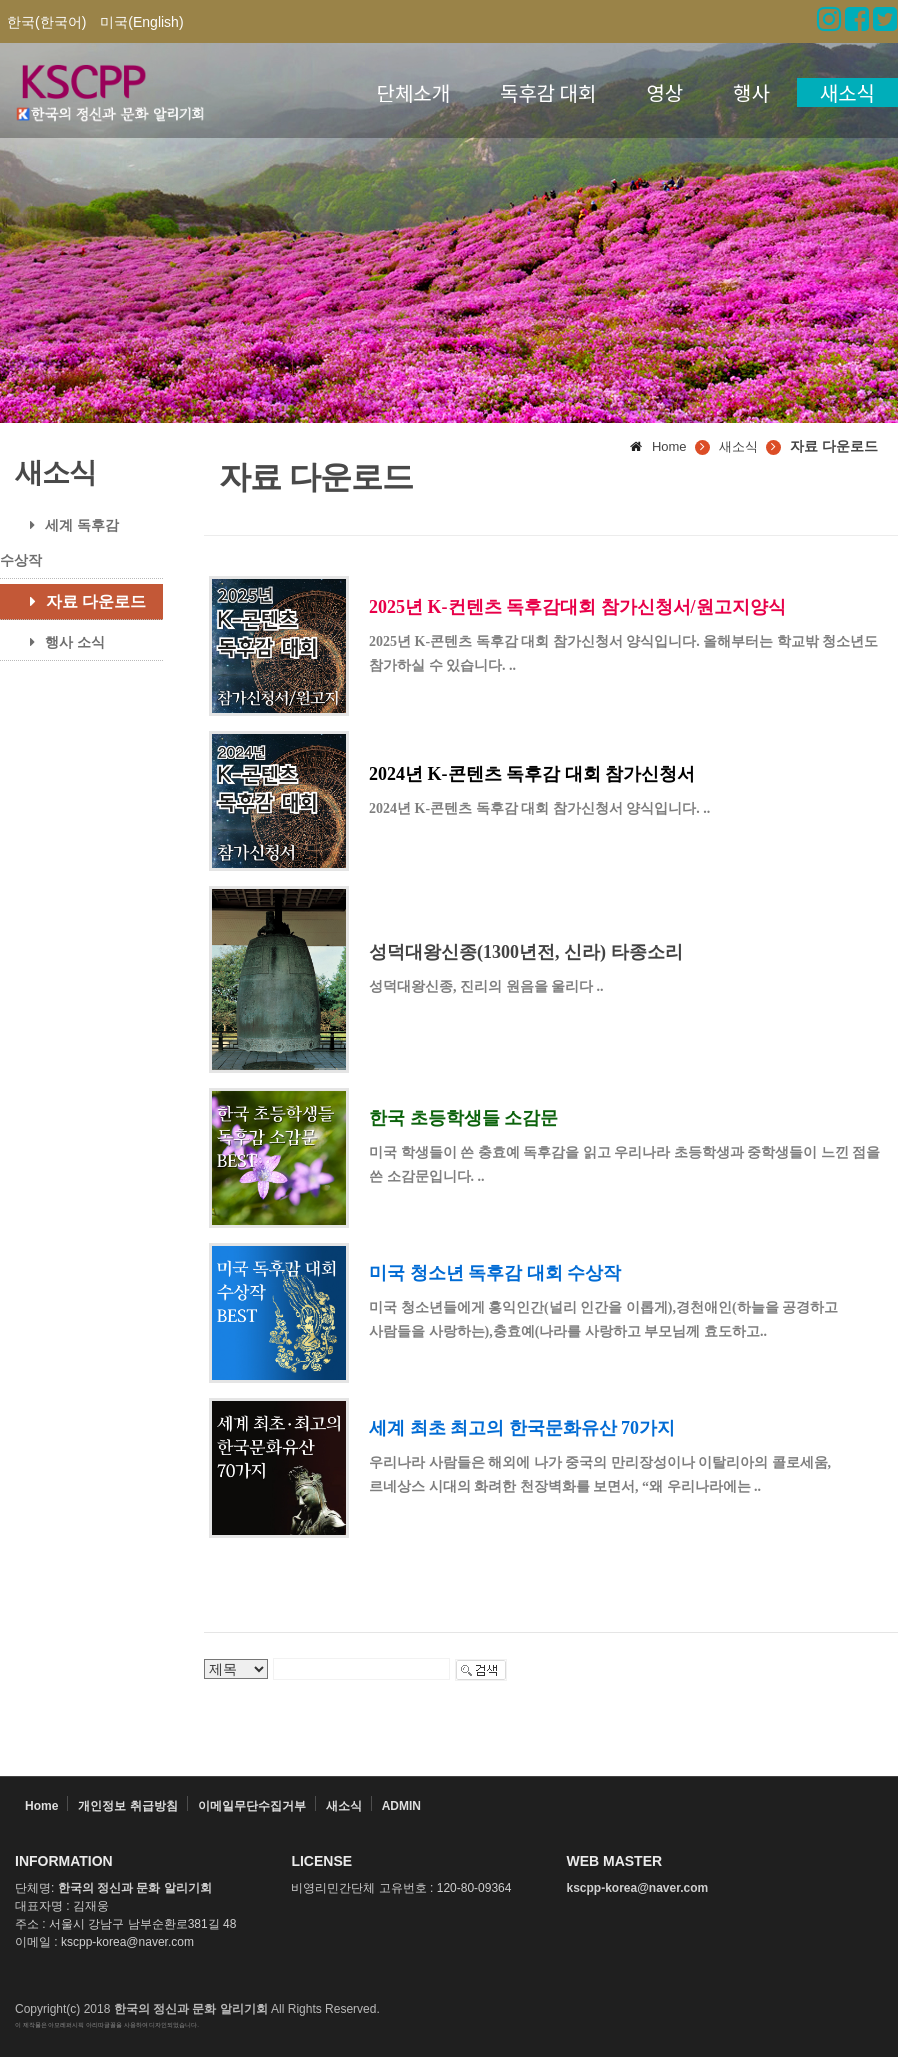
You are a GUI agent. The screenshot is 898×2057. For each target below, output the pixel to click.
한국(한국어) (46, 22)
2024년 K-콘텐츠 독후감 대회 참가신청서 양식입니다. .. (539, 808)
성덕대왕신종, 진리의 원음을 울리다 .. (486, 986)
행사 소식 (60, 642)
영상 (664, 92)
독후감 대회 (548, 92)
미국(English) (141, 22)
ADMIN (401, 1806)
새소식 (847, 92)
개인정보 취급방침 (127, 1806)
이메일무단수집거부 (252, 1806)
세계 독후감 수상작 (59, 542)
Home (41, 1806)
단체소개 (414, 92)
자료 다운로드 (80, 601)
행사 (751, 92)
